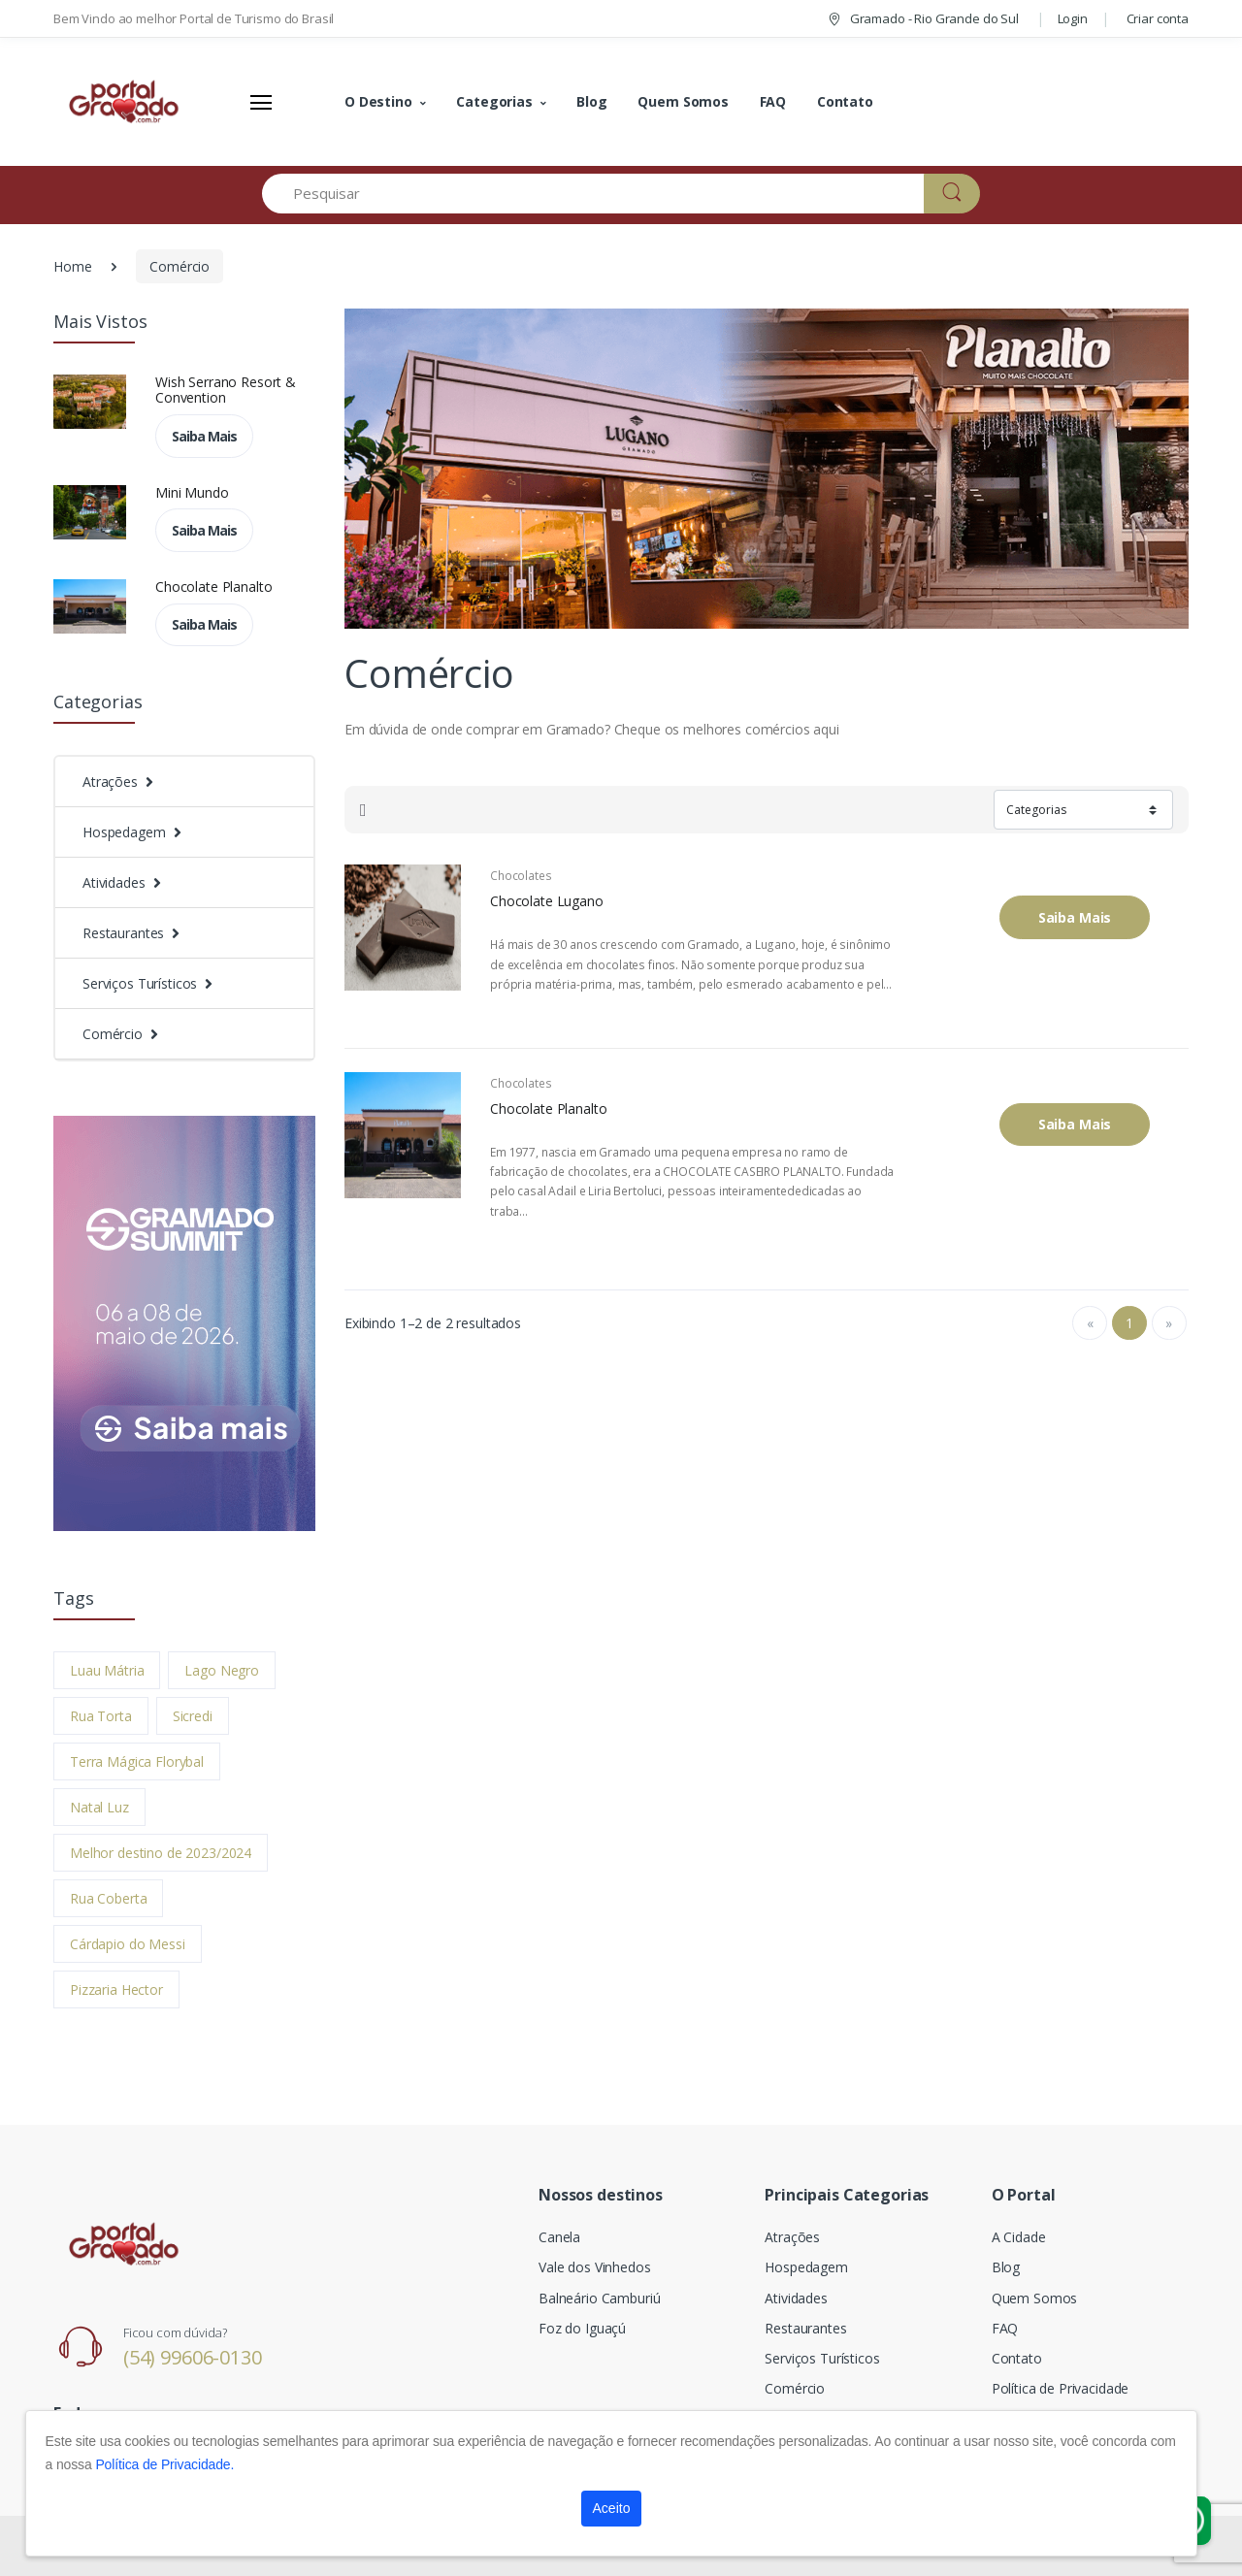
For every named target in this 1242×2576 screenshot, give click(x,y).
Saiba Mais (204, 436)
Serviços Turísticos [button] (139, 983)
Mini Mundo (192, 492)
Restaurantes (805, 2328)
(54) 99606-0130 (192, 2357)
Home (72, 266)
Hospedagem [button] (124, 832)
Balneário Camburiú (599, 2298)
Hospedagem (806, 2267)
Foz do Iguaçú (582, 2328)
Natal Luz (99, 1807)
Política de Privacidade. (164, 2464)
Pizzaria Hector (116, 1989)
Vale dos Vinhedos (595, 2267)
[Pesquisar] (593, 193)
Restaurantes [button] (123, 933)
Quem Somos (683, 101)
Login (1073, 18)
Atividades (796, 2298)
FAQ (773, 101)
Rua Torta (101, 1716)
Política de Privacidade (1060, 2388)
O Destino (378, 101)
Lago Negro (221, 1670)
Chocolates (521, 875)
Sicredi (192, 1716)
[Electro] (126, 102)
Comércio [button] (112, 1034)
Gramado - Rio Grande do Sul (922, 18)
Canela (559, 2237)
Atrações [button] (110, 781)
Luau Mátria (107, 1670)
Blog (591, 101)
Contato (845, 101)
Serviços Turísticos (822, 2358)
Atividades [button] (114, 882)
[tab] (363, 810)
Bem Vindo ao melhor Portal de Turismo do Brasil (193, 18)
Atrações (792, 2237)
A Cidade (1019, 2237)
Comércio (179, 266)
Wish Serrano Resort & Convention (225, 390)
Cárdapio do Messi (127, 1944)
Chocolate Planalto (213, 586)
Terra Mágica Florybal (137, 1761)
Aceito (612, 2508)
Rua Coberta (108, 1898)
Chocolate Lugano (547, 901)
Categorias (494, 101)
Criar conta (1158, 18)
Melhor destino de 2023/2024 (160, 1852)
